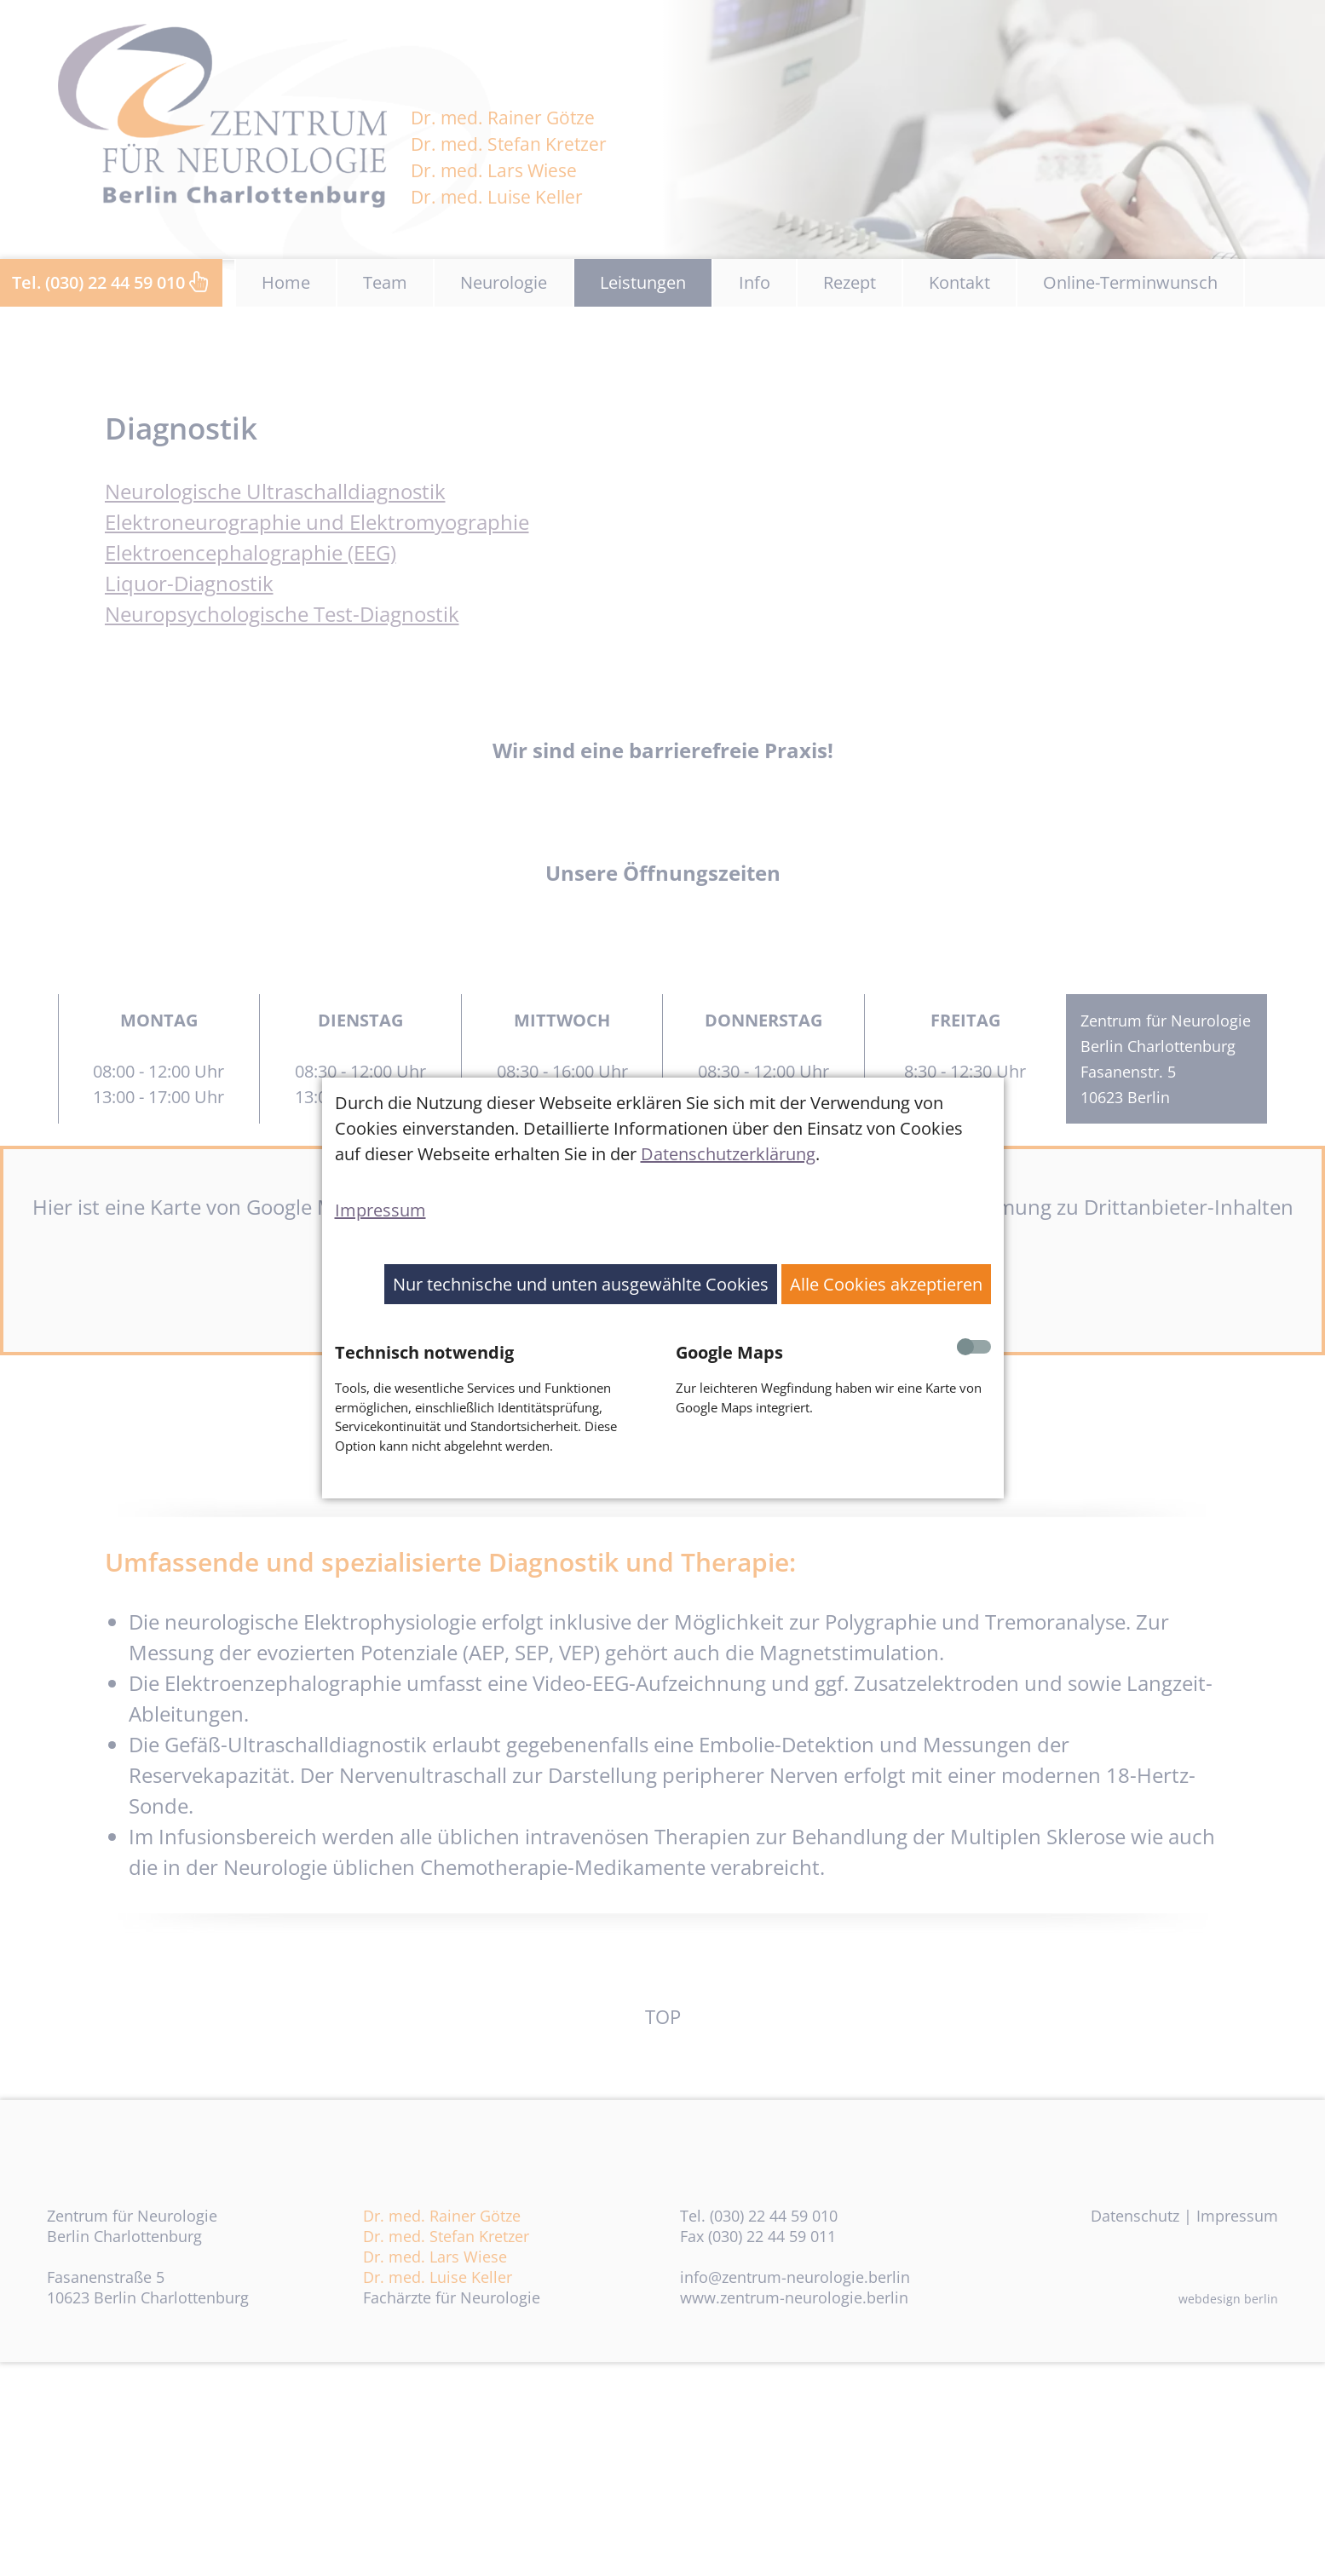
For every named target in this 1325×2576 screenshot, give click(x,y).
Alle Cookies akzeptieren (886, 1284)
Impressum (380, 1210)
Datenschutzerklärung (728, 1153)
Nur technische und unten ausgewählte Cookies (581, 1284)
